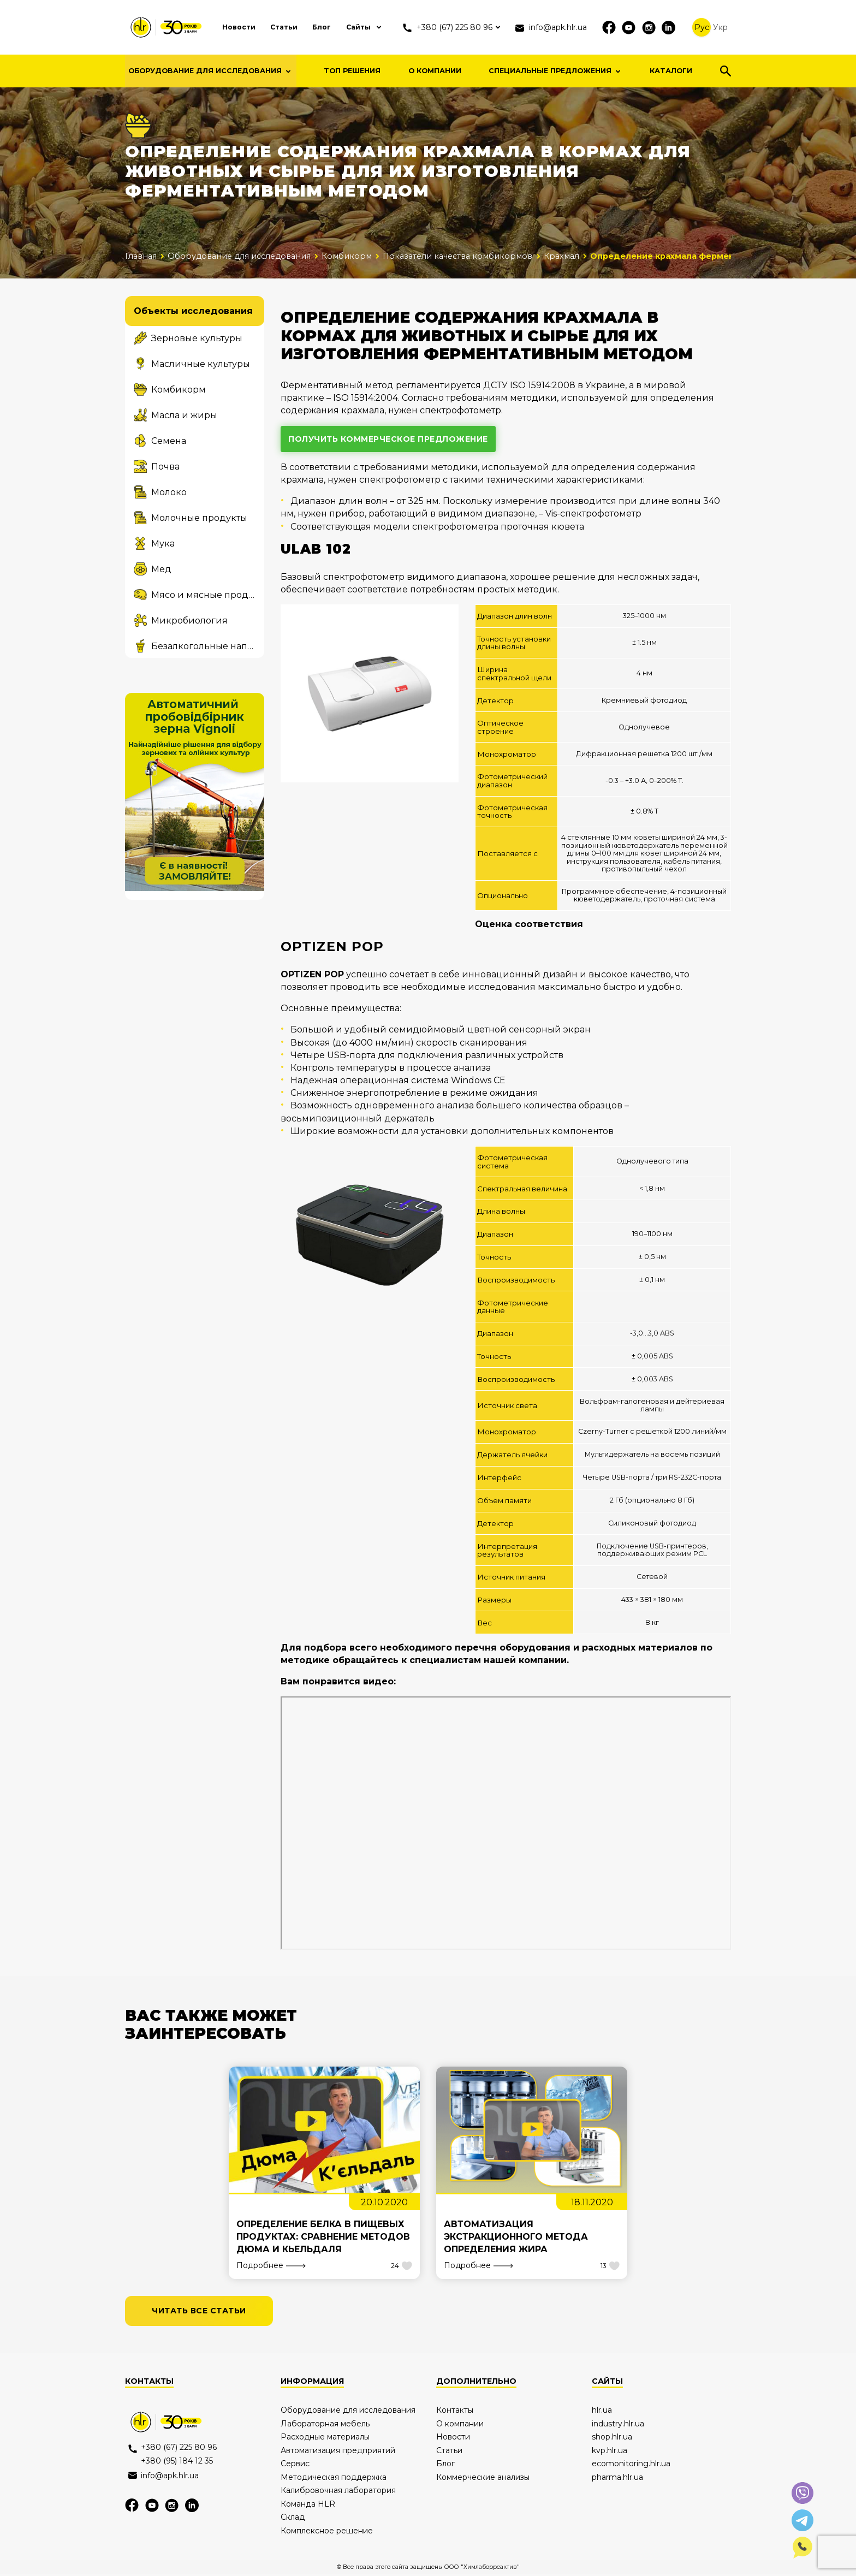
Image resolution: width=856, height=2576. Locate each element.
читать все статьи (199, 2313)
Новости (234, 26)
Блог (321, 26)
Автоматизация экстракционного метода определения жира (517, 2238)
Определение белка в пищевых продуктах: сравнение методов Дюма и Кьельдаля (324, 2238)
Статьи (281, 26)
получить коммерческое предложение (388, 439)
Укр (731, 27)
